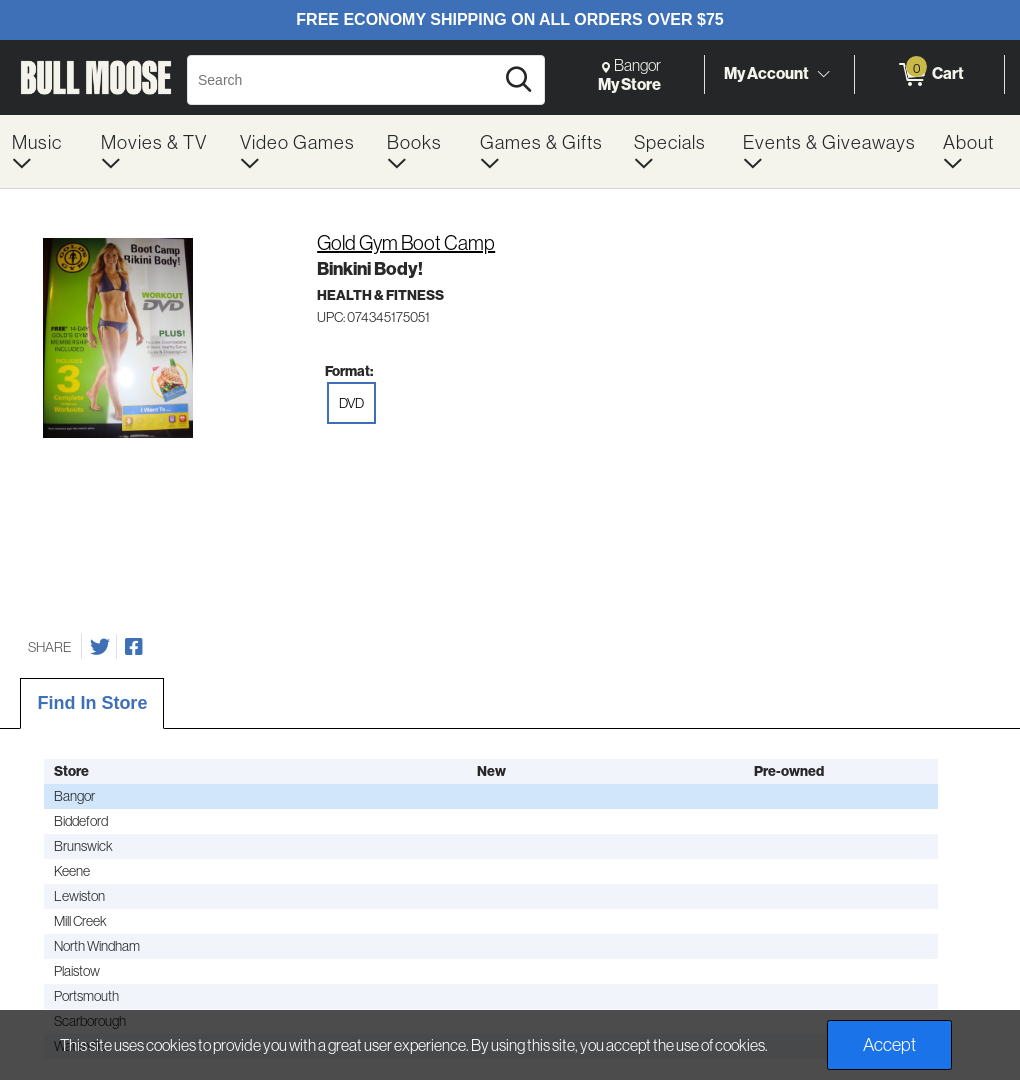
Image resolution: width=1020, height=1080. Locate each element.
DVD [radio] (351, 403)
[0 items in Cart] (929, 75)
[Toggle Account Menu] (823, 74)
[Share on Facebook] (134, 647)
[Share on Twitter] (100, 647)
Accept (889, 1044)
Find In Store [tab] (92, 703)
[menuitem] (44, 151)
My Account (766, 73)
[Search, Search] (343, 80)
